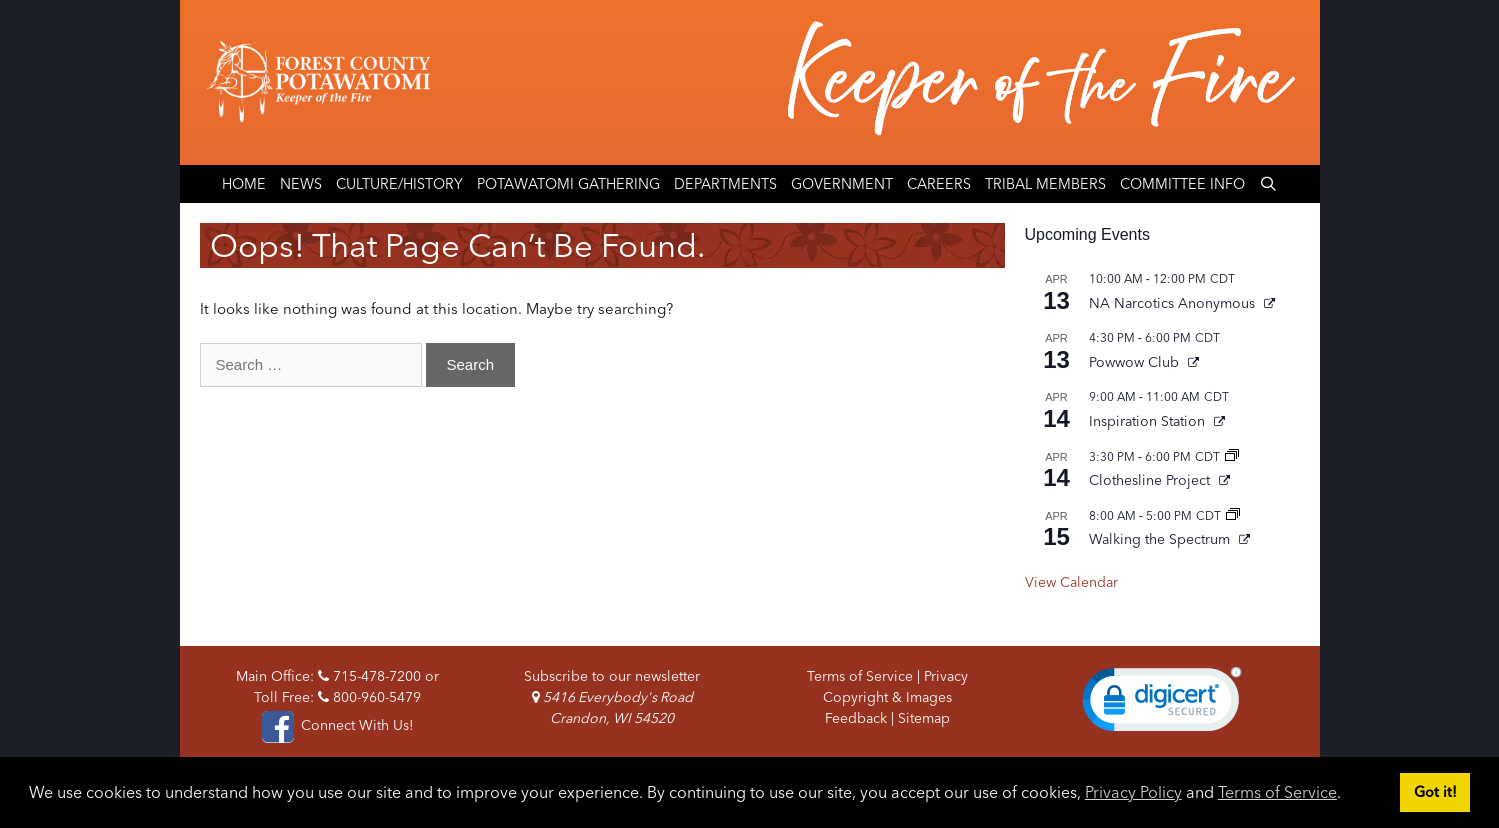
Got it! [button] (1435, 792)
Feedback (856, 718)
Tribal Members (1045, 184)
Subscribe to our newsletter (612, 676)
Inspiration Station (1149, 421)
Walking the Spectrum (1161, 539)
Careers (939, 184)
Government (842, 184)
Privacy (946, 676)
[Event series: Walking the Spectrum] (1233, 515)
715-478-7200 (369, 676)
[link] (1162, 704)
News (301, 184)
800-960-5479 (369, 697)
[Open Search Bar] (1268, 184)
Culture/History (399, 184)
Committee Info (1182, 184)
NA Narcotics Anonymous (1174, 303)
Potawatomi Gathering (568, 184)
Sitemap (924, 718)
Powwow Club (1136, 362)
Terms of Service (1277, 792)
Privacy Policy (1133, 792)
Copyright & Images (887, 697)
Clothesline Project (1151, 480)
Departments (725, 184)
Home (244, 184)
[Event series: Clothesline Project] (1232, 456)
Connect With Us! (337, 725)
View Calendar (1071, 582)
